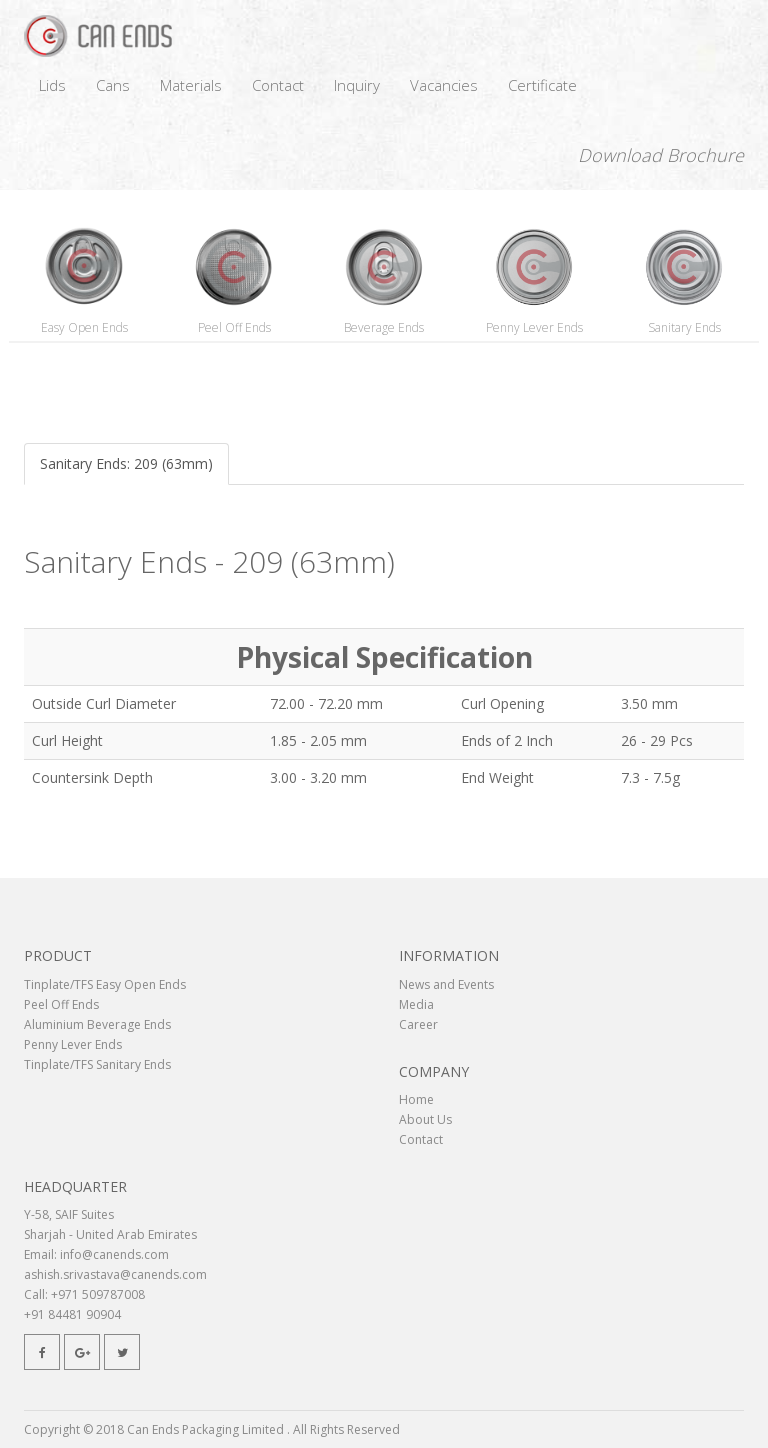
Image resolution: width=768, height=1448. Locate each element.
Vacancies (444, 85)
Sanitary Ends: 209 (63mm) (126, 463)
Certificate (542, 85)
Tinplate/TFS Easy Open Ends (105, 984)
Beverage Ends (384, 327)
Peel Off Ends (234, 327)
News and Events (446, 984)
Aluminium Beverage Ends (97, 1024)
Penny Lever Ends (534, 327)
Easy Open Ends (84, 327)
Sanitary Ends (684, 327)
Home (416, 1099)
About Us (425, 1119)
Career (418, 1024)
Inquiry (357, 85)
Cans (113, 85)
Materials (191, 85)
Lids (52, 85)
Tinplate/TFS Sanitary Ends (97, 1064)
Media (416, 1004)
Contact (278, 85)
